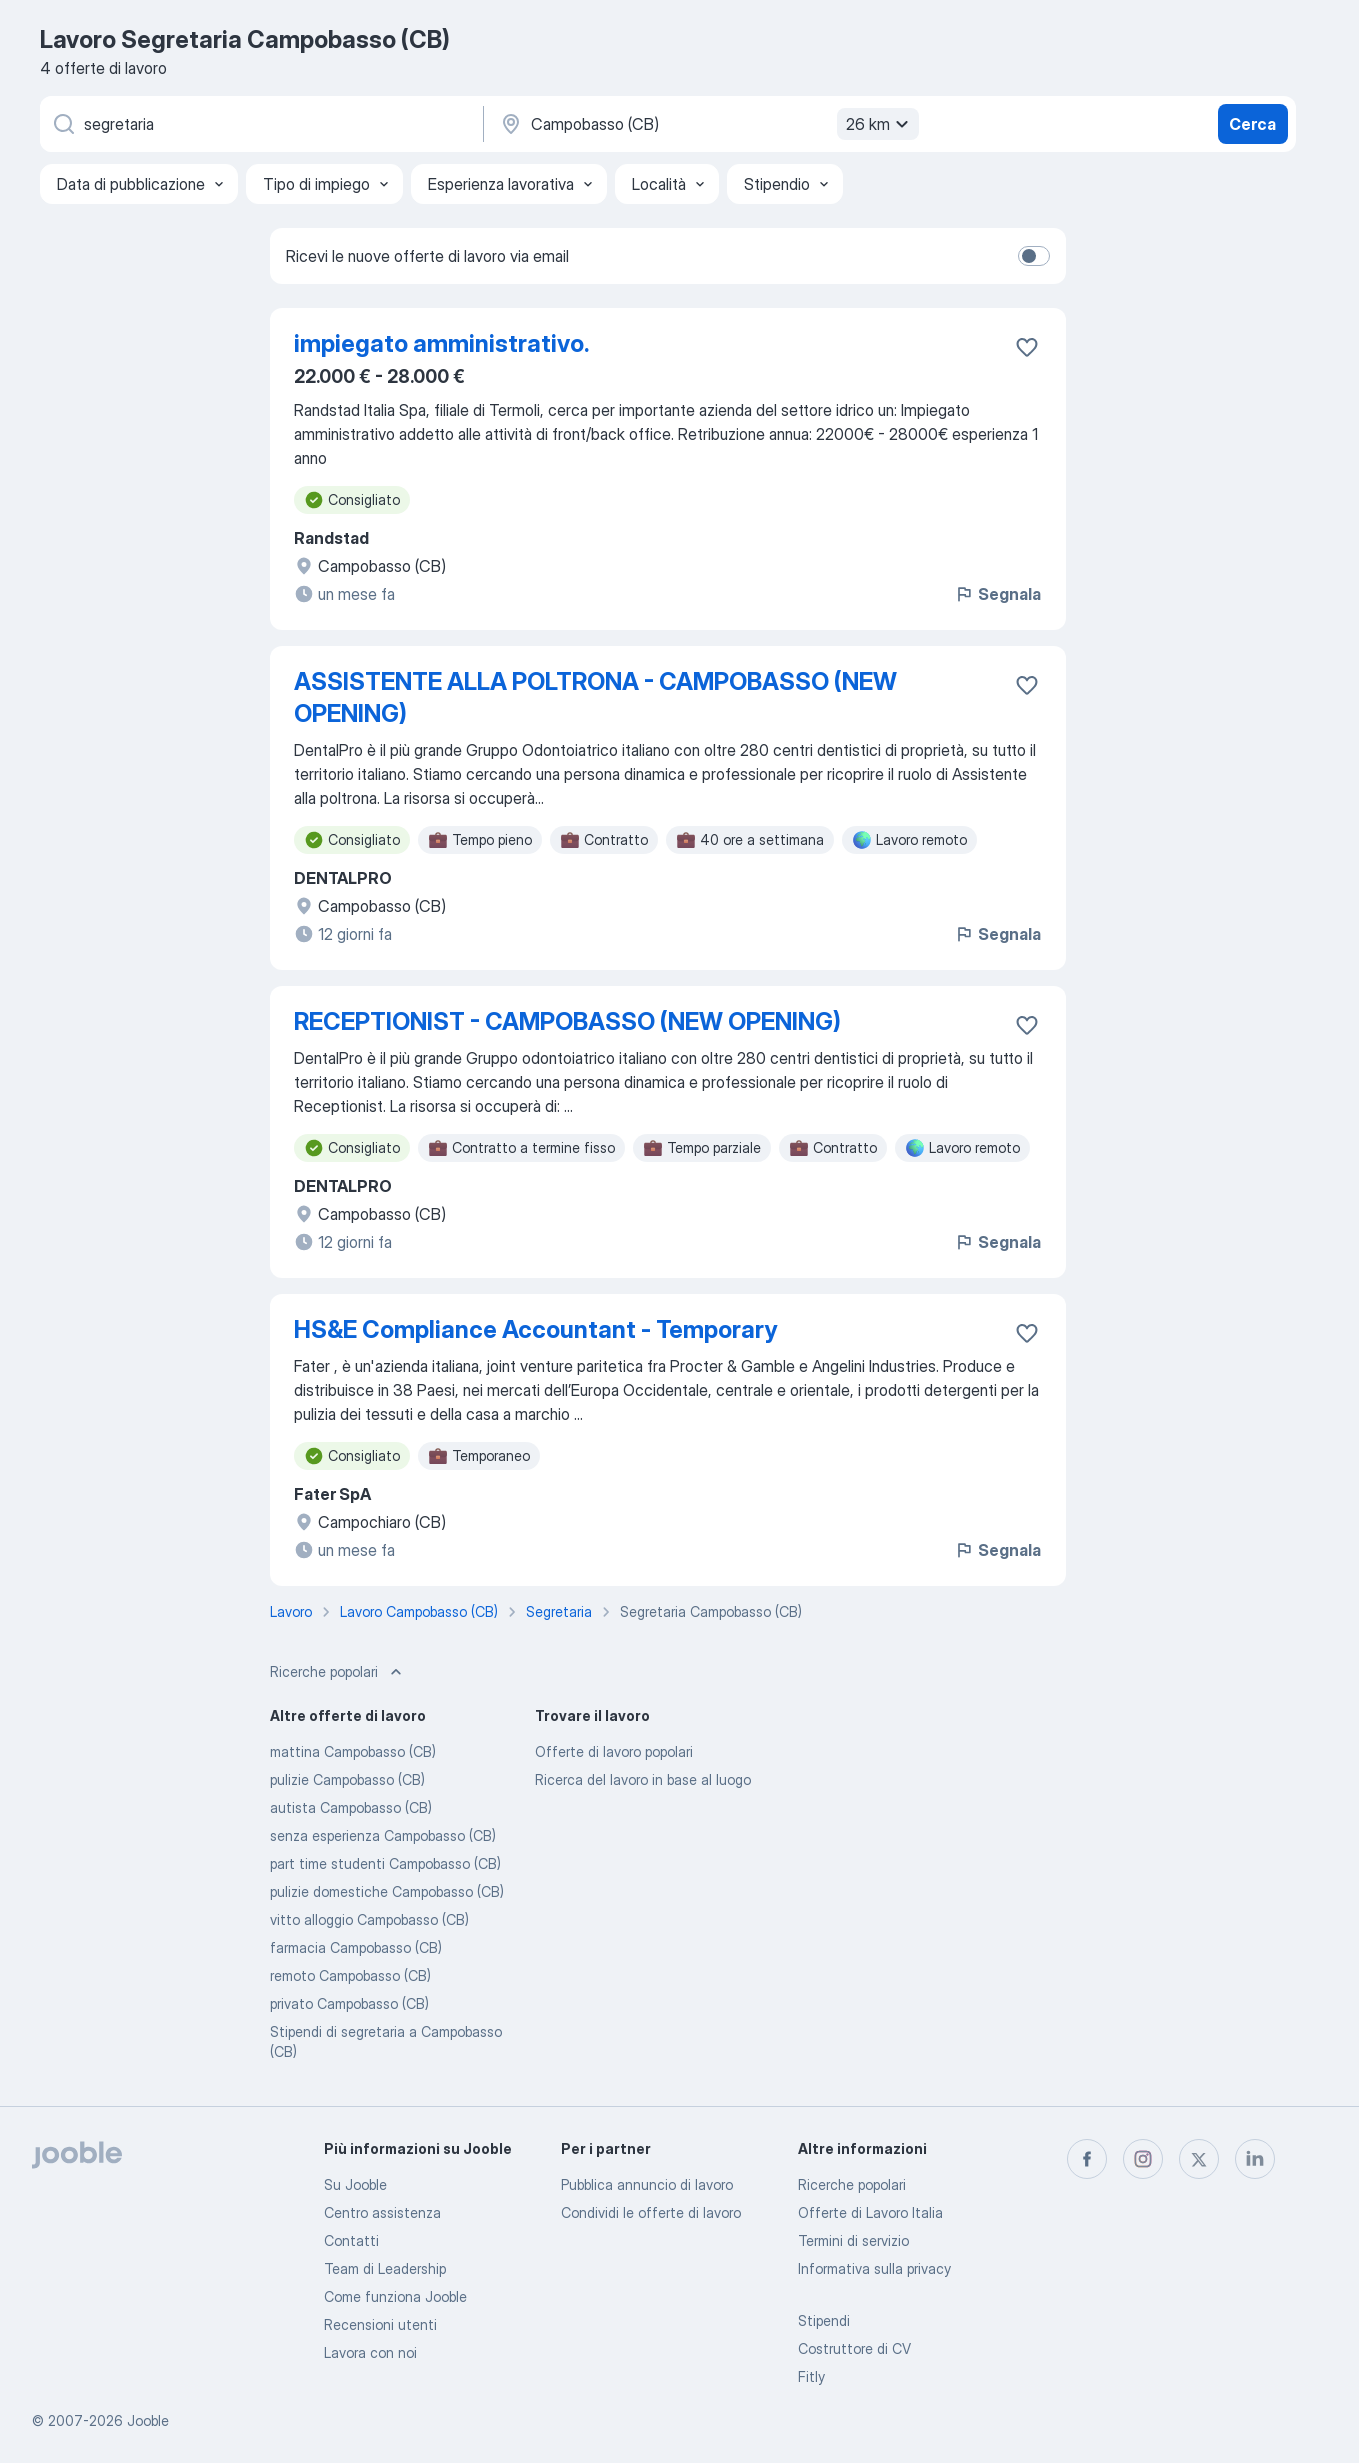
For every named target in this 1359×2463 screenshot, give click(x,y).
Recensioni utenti (380, 2324)
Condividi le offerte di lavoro (651, 2212)
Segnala (997, 594)
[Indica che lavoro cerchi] (260, 124)
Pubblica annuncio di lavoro (647, 2184)
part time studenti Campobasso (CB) (385, 1863)
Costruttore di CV (854, 2348)
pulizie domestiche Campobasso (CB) (387, 1891)
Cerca (1252, 124)
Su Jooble (355, 2184)
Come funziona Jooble (395, 2296)
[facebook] (1087, 2159)
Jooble (148, 2420)
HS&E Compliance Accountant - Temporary (535, 1329)
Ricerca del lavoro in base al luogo (643, 1779)
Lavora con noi (370, 2352)
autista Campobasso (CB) (351, 1807)
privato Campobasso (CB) (349, 2003)
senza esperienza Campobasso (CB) (383, 1835)
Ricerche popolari (852, 2184)
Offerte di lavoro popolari (614, 1751)
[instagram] (1143, 2159)
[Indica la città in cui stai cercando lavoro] (707, 124)
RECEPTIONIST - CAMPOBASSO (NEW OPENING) (567, 1021)
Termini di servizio (853, 2240)
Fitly (811, 2376)
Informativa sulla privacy (874, 2268)
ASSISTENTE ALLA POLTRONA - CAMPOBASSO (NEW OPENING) (595, 697)
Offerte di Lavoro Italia (870, 2212)
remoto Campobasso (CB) (350, 1975)
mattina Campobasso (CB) (353, 1751)
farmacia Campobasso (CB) (356, 1947)
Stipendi (824, 2320)
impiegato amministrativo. (441, 343)
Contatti (351, 2240)
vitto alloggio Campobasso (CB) (369, 1919)
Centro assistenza (382, 2212)
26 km (880, 124)
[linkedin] (1255, 2159)
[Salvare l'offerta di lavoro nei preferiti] (1027, 347)
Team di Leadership (385, 2268)
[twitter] (1199, 2159)
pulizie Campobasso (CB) (347, 1779)
